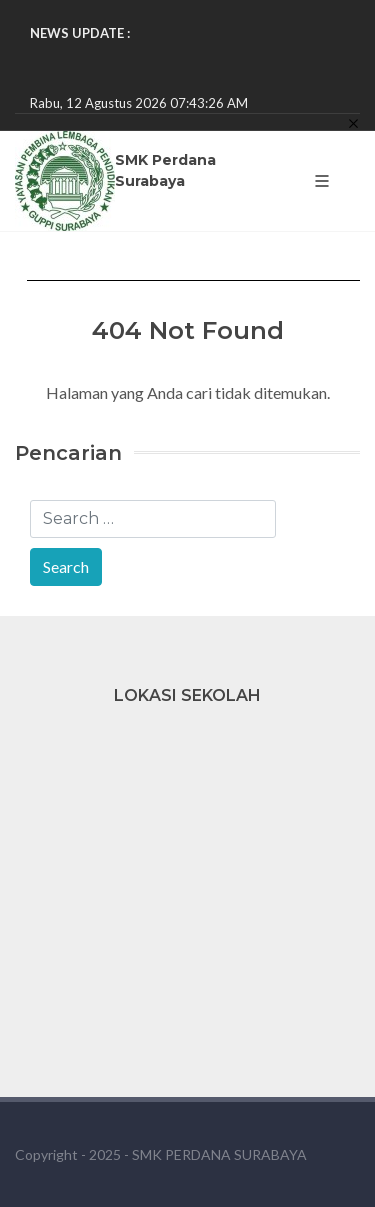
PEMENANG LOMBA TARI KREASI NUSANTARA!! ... (179, 53)
